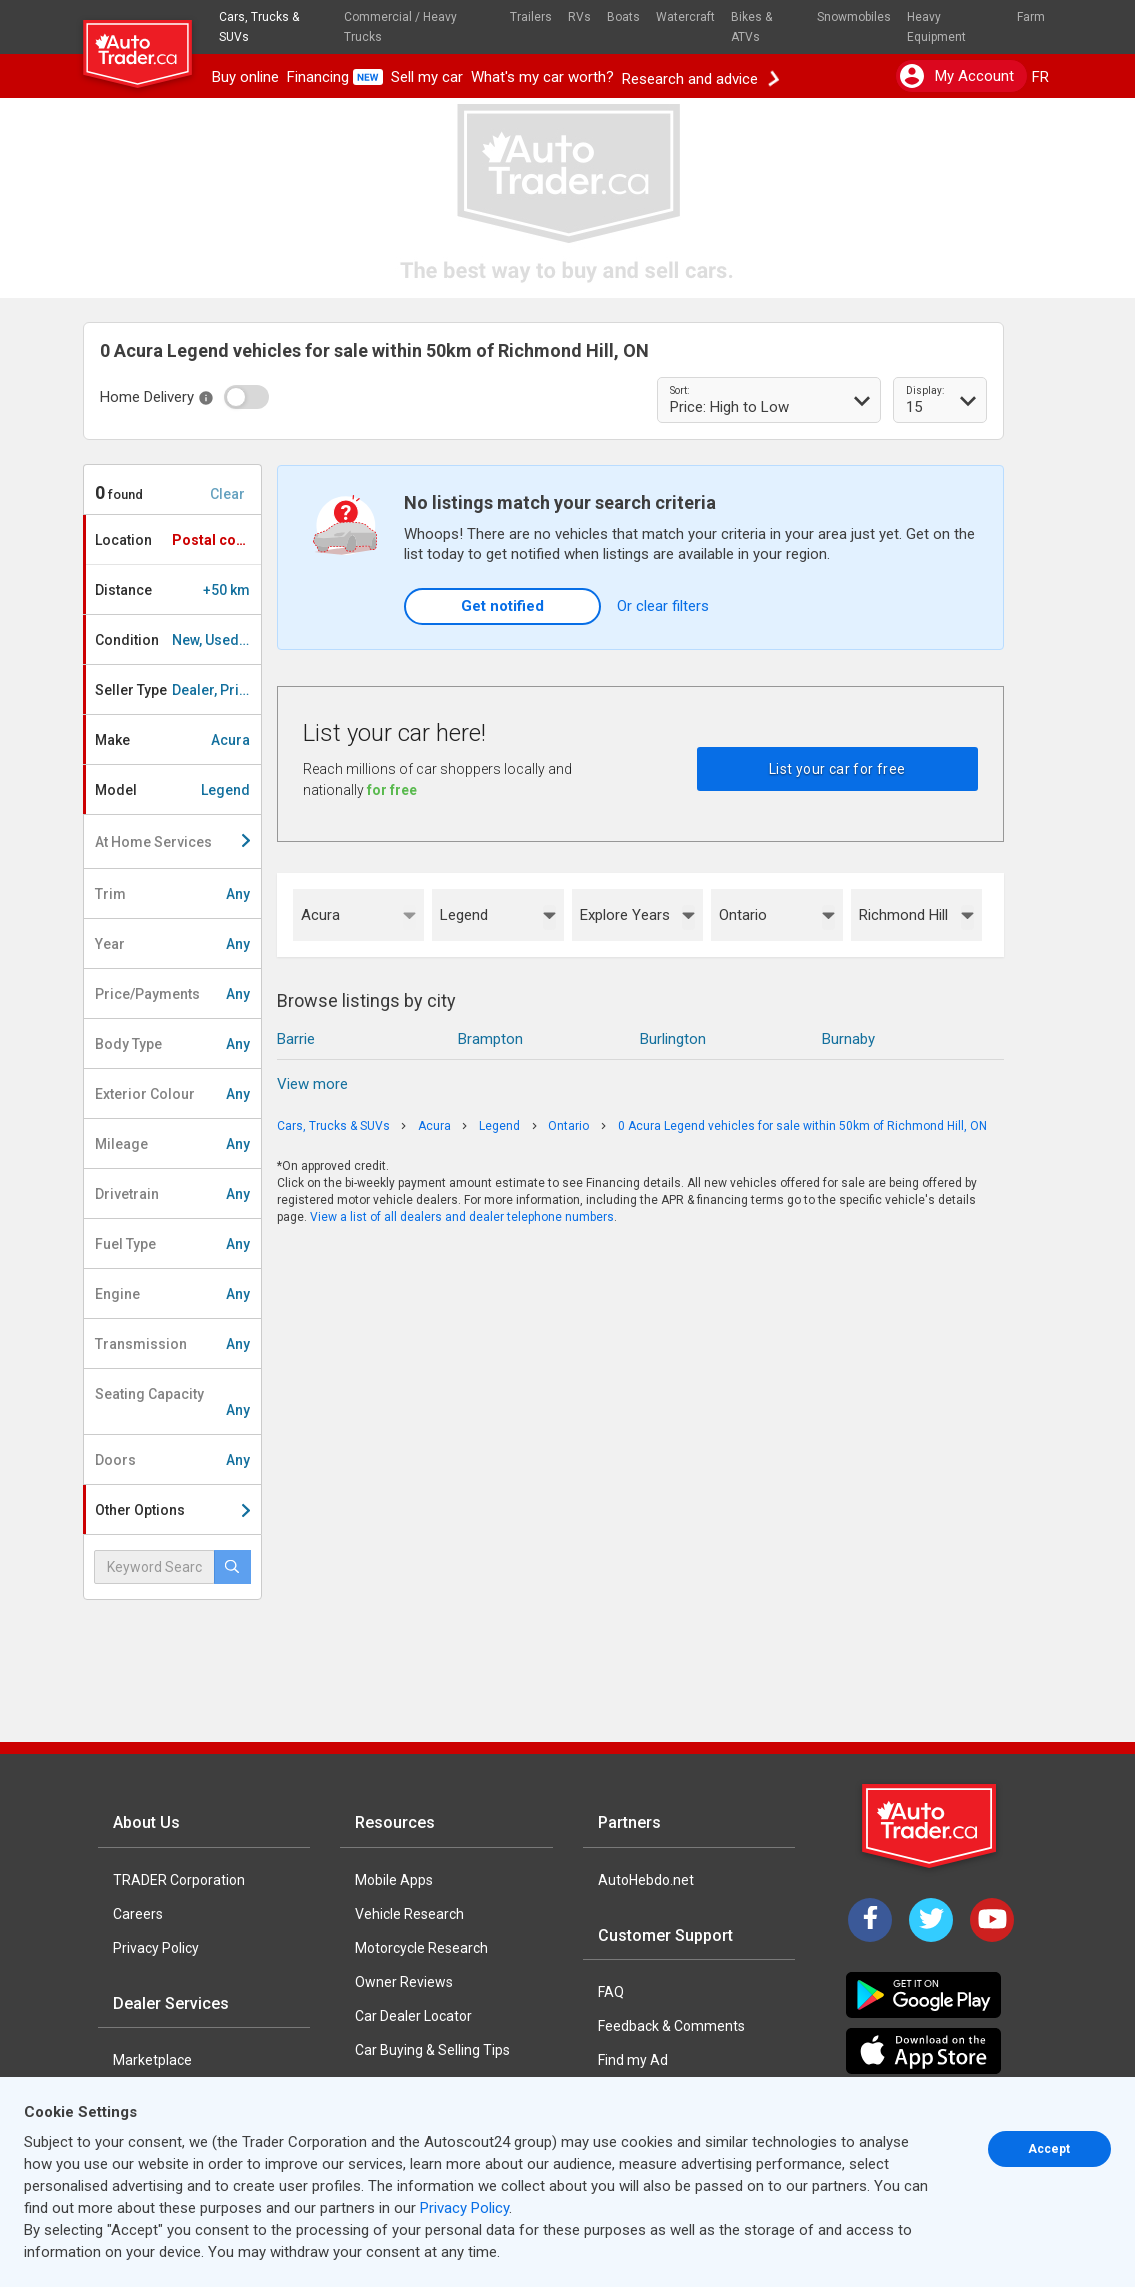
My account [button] (957, 76)
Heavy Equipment (936, 27)
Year (172, 944)
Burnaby (848, 1039)
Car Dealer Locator (413, 2016)
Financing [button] (335, 77)
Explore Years (625, 915)
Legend (464, 915)
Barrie (296, 1039)
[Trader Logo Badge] (931, 1826)
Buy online (245, 77)
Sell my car (427, 77)
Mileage (172, 1144)
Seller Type (178, 690)
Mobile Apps (394, 1880)
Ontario (743, 915)
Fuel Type (172, 1244)
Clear (227, 494)
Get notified (502, 606)
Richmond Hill (903, 915)
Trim (172, 894)
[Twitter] (931, 1920)
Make (172, 740)
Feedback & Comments (671, 2026)
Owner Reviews (404, 1982)
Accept (1049, 2149)
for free (392, 790)
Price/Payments (172, 994)
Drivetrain (172, 1194)
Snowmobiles (854, 17)
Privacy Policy (156, 1948)
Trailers (531, 17)
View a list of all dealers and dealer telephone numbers (462, 1217)
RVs (579, 17)
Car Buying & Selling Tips (432, 2050)
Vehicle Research (409, 1914)
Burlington (673, 1039)
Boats (623, 17)
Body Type (172, 1044)
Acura (320, 915)
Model (172, 790)
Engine (172, 1294)
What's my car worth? (542, 77)
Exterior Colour (172, 1094)
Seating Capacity (172, 1402)
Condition (178, 640)
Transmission (172, 1344)
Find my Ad (633, 2060)
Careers (138, 1914)
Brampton (490, 1039)
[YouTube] (992, 1920)
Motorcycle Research (421, 1948)
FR (1040, 77)
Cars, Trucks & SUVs (259, 27)
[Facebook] (870, 1920)
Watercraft (685, 17)
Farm (1031, 17)
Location (178, 540)
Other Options (172, 1510)
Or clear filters (663, 606)
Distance (172, 590)
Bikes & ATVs (751, 27)
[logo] (145, 45)
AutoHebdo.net (646, 1880)
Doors (172, 1460)
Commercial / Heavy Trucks (400, 27)
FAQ (611, 1992)
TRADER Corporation (179, 1880)
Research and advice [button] (700, 77)
